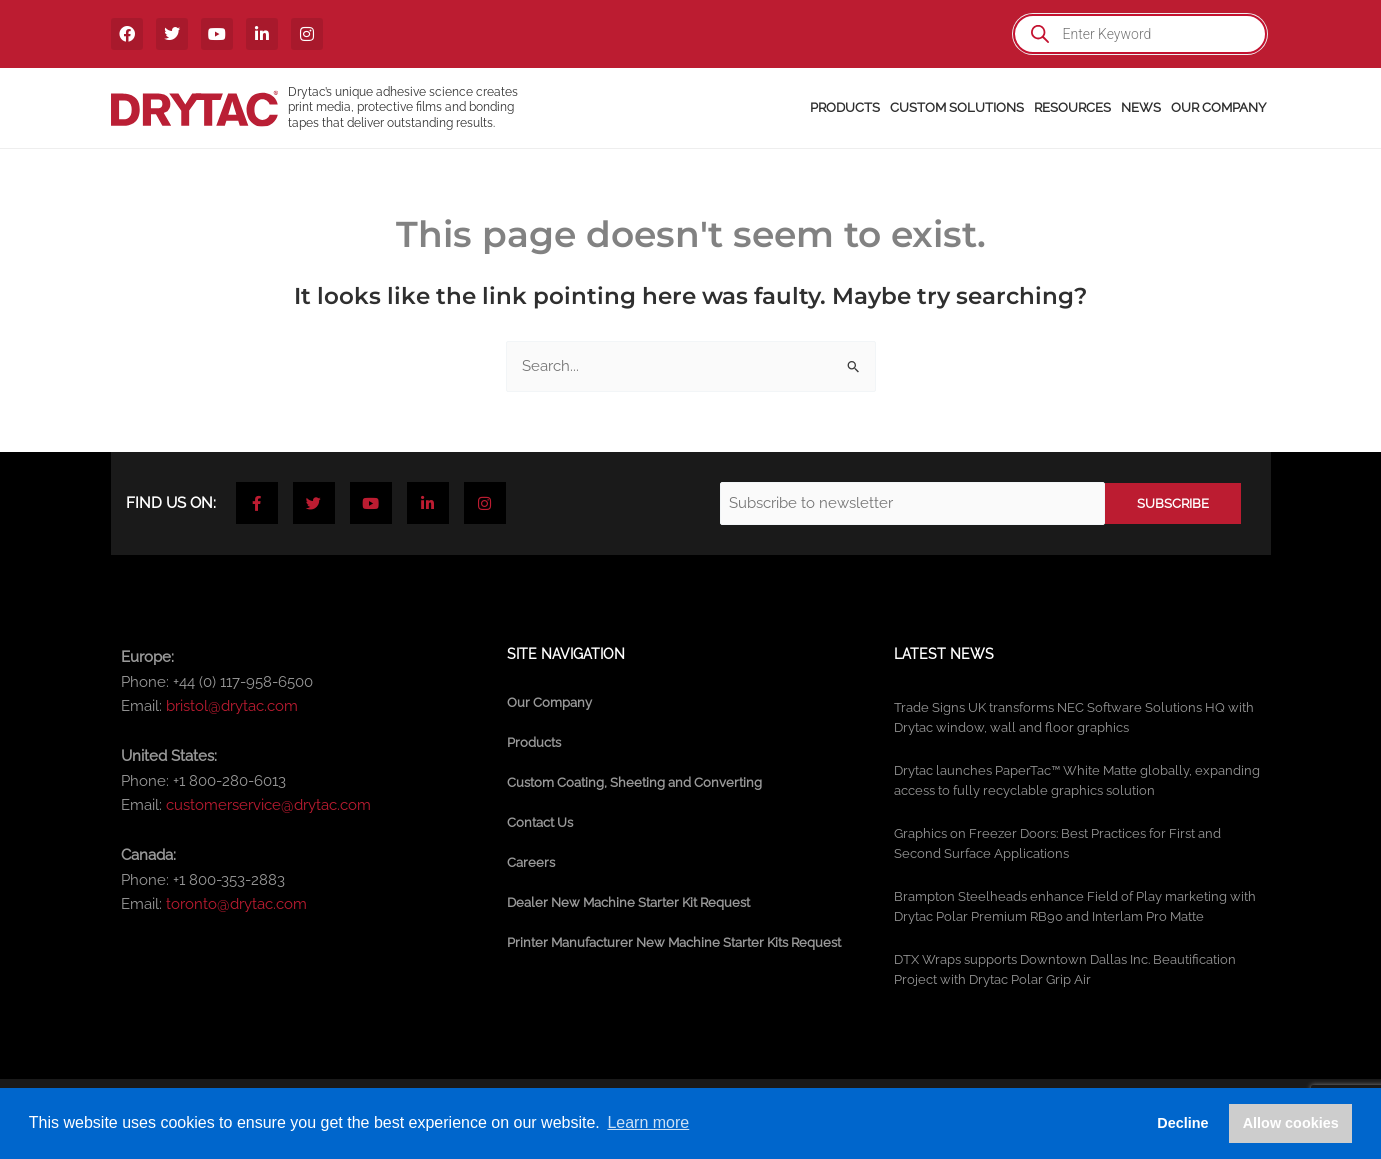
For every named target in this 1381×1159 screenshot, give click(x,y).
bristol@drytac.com (232, 706)
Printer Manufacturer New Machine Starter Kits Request (674, 942)
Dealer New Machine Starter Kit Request (628, 902)
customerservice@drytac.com (268, 805)
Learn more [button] (648, 1122)
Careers (531, 862)
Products (845, 107)
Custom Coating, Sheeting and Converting (634, 782)
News (1141, 107)
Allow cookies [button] (1291, 1123)
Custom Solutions (957, 107)
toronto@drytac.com (236, 904)
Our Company (1218, 107)
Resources (1072, 107)
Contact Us (540, 822)
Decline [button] (1182, 1123)
